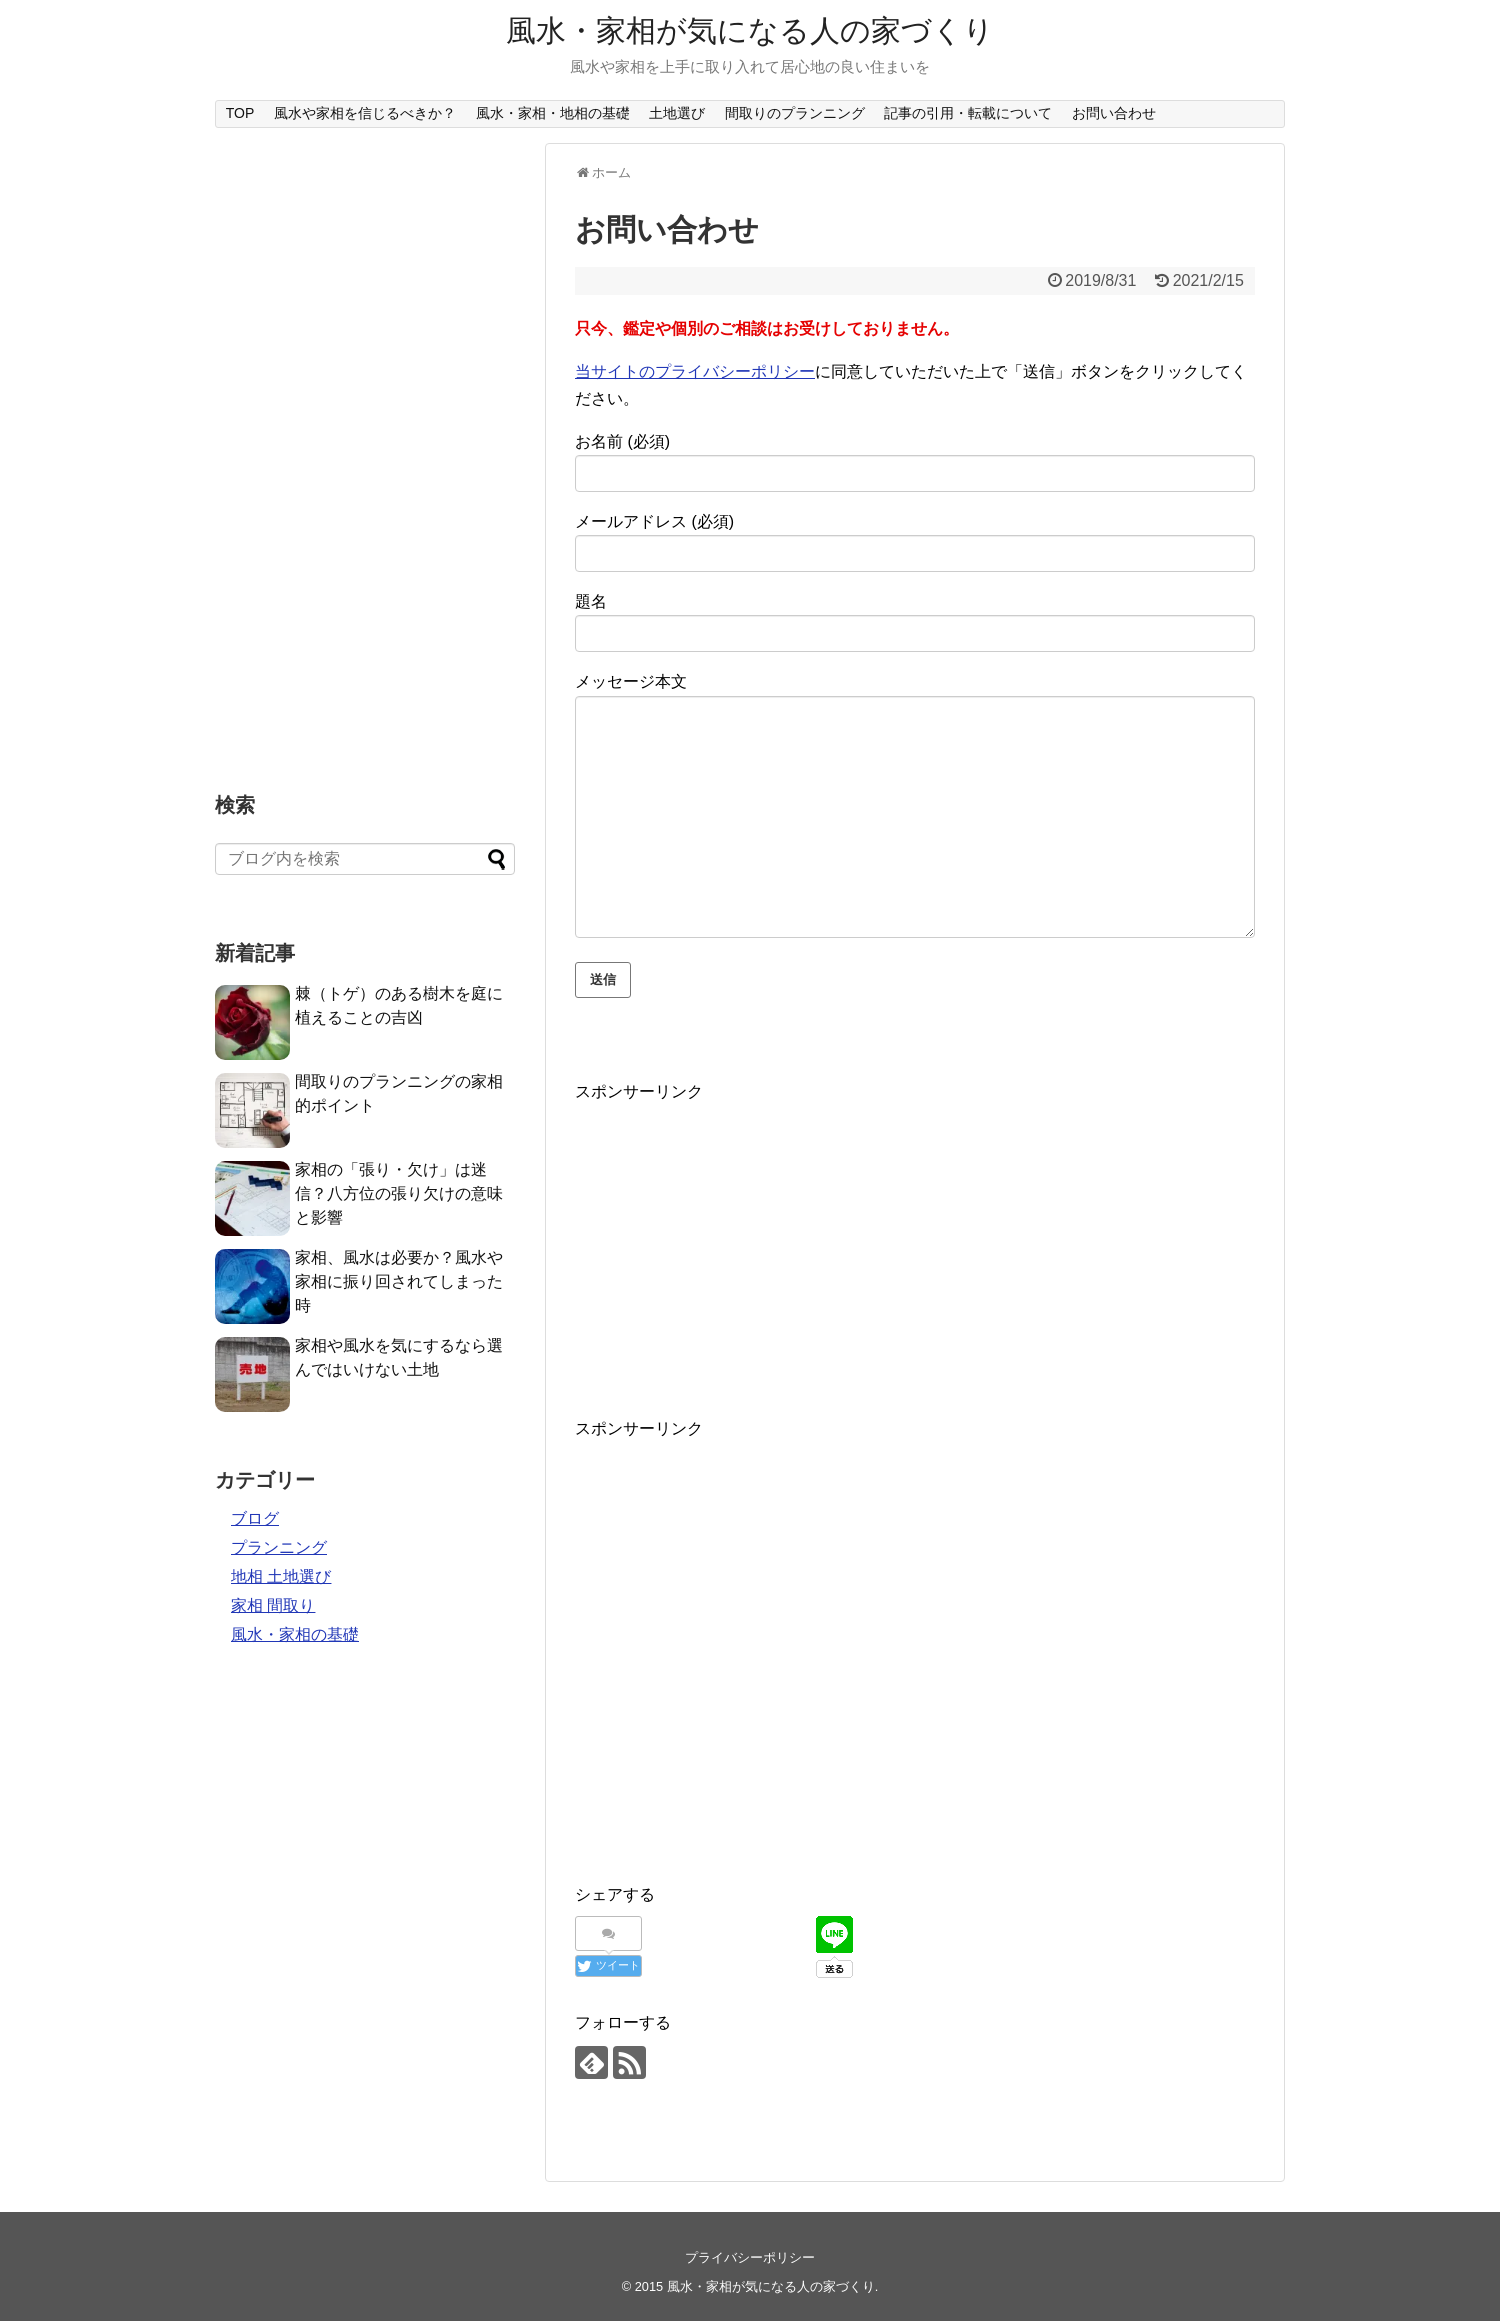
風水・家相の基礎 (295, 1634)
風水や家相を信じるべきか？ (365, 113)
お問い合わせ (1114, 113)
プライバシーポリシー (750, 2257)
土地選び (677, 113)
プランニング (279, 1547)
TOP (240, 113)
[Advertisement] (915, 1245)
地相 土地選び (281, 1576)
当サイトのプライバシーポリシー (695, 371)
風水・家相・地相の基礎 (553, 113)
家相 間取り (273, 1605)
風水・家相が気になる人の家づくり (750, 30)
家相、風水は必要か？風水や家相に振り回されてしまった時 (399, 1281)
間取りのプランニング (795, 113)
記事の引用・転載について (968, 113)
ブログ (255, 1518)
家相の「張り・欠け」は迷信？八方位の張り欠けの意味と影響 (399, 1193)
